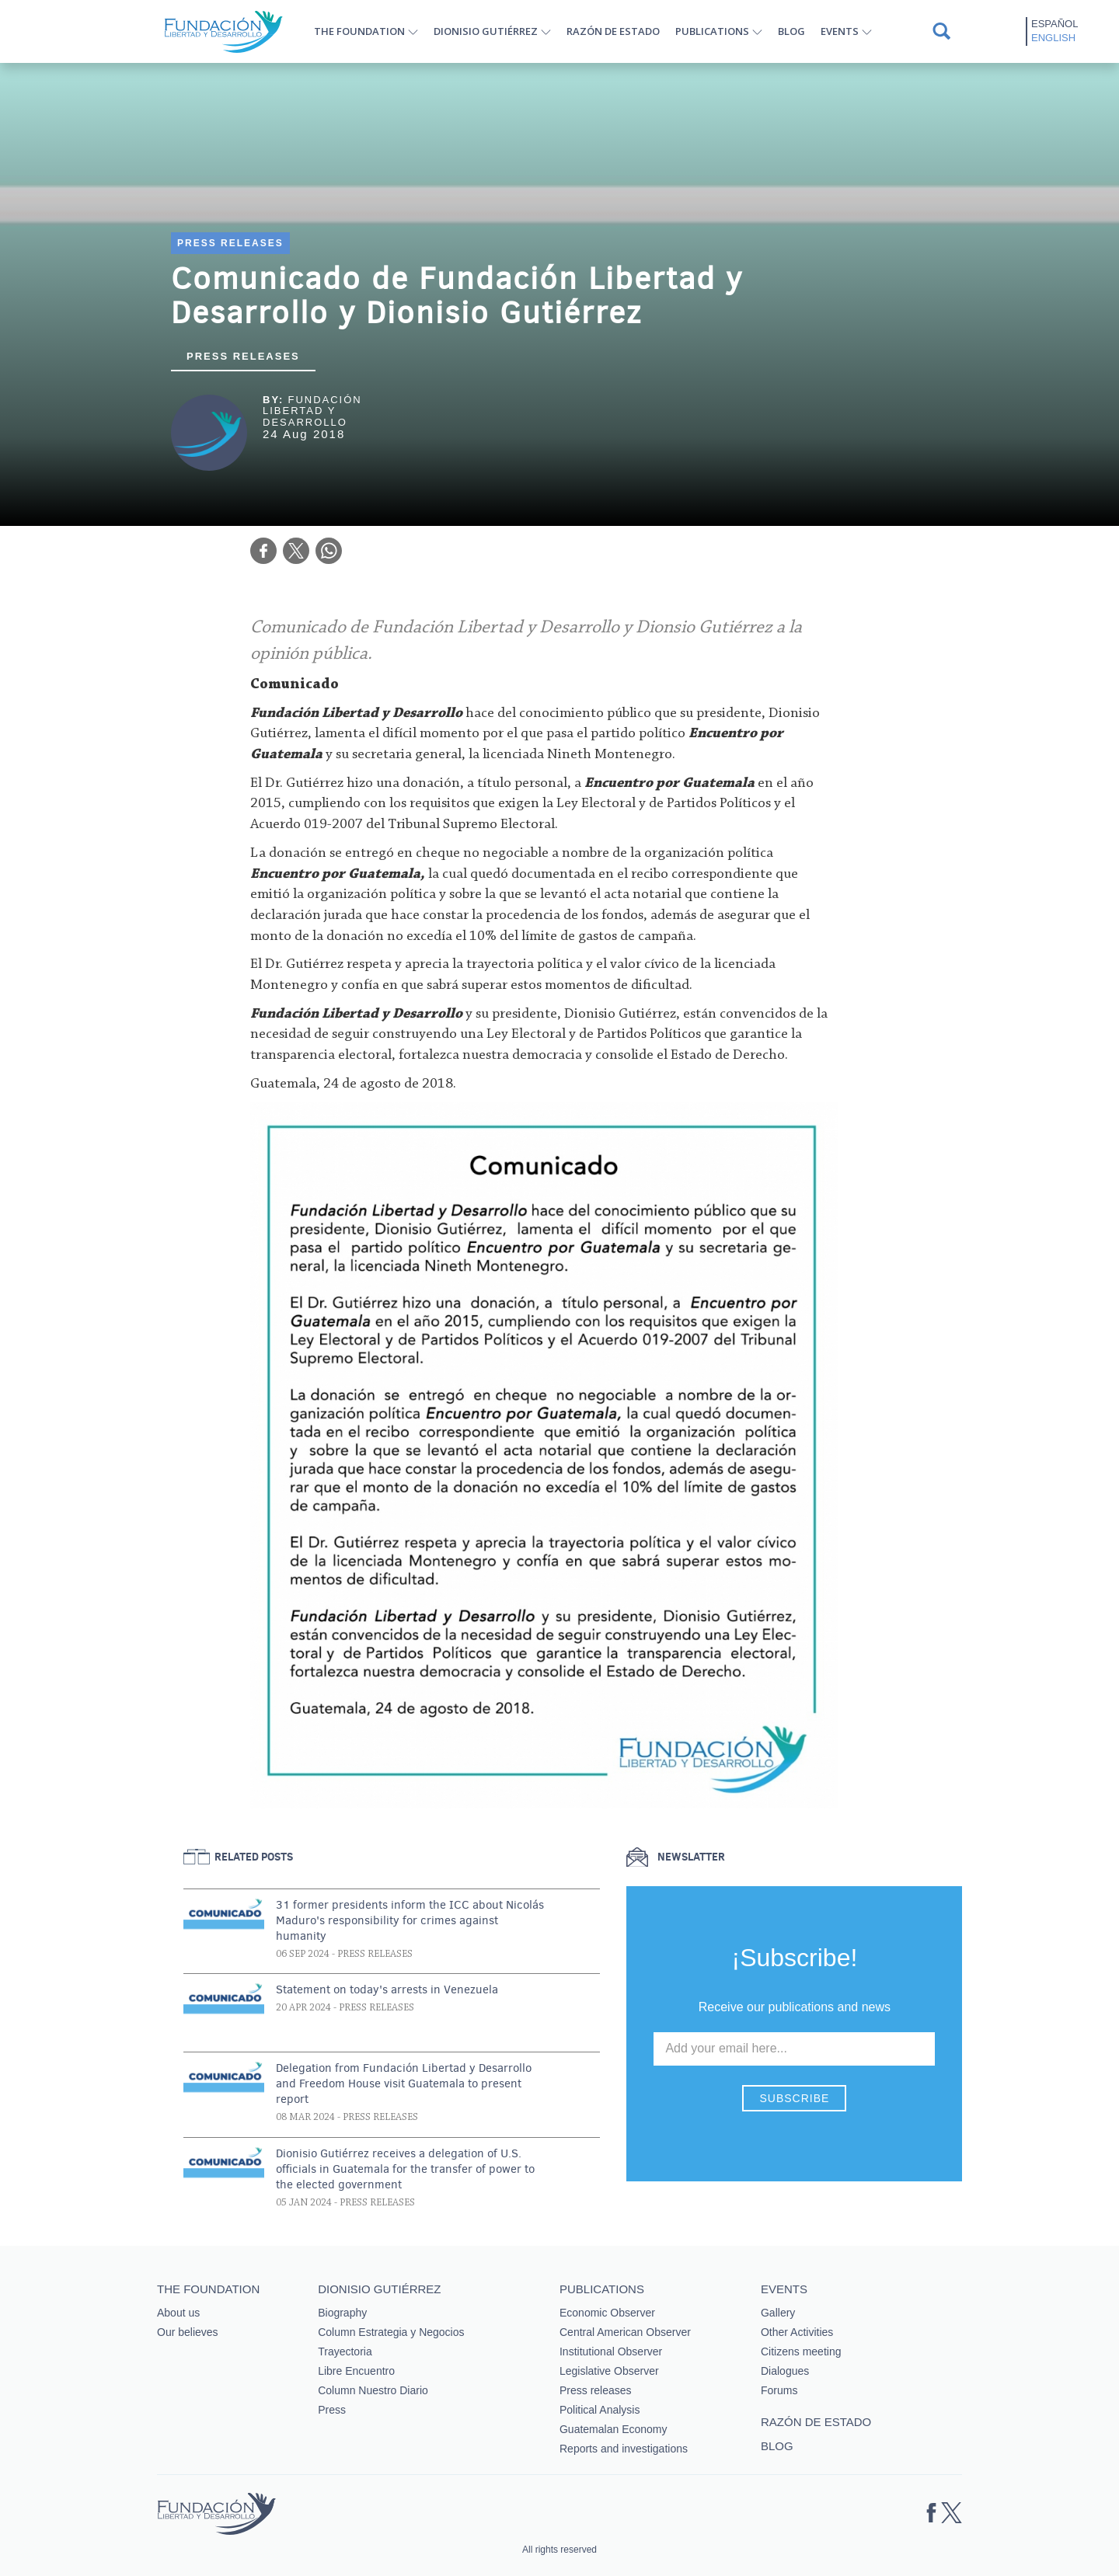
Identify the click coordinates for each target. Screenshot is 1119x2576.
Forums (779, 2390)
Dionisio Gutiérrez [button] (486, 31)
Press (332, 2410)
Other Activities (797, 2332)
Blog (791, 31)
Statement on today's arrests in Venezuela (387, 1989)
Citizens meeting (801, 2351)
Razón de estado (613, 31)
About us (178, 2312)
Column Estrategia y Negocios (391, 2332)
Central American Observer (625, 2332)
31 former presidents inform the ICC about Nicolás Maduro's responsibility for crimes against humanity (410, 1920)
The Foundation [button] (359, 31)
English (1053, 38)
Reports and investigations (624, 2448)
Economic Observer (607, 2312)
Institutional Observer (611, 2351)
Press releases (243, 356)
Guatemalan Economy (614, 2429)
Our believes (187, 2332)
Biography (342, 2312)
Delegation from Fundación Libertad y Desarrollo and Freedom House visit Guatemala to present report (404, 2083)
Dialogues (785, 2371)
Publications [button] (712, 31)
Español (1054, 24)
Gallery (778, 2312)
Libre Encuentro (356, 2371)
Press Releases (230, 243)
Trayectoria (345, 2351)
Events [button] (840, 31)
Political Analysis (600, 2410)
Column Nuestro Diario (373, 2390)
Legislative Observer (609, 2371)
